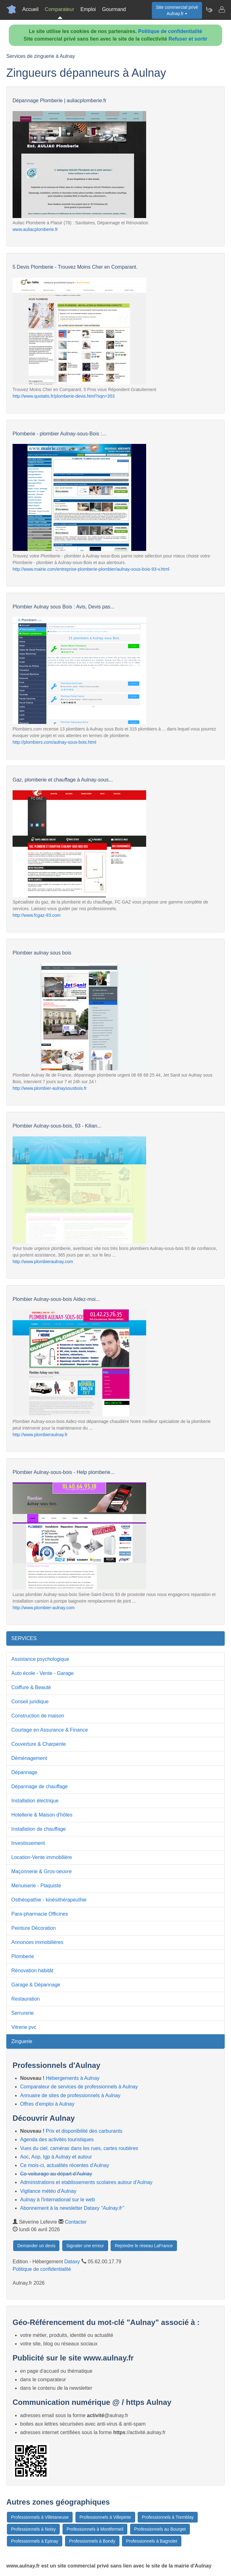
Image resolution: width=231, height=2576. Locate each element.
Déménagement (29, 1758)
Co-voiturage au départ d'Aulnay (56, 2173)
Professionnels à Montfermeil (95, 2529)
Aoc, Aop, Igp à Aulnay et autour (56, 2156)
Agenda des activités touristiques (57, 2139)
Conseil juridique (29, 1701)
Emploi (88, 9)
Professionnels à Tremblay (168, 2517)
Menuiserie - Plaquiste (36, 1885)
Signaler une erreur (85, 2245)
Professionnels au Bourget (160, 2529)
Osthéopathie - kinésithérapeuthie (48, 1899)
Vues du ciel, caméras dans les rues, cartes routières (79, 2148)
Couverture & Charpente (38, 1744)
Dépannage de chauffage (39, 1786)
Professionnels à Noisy (33, 2529)
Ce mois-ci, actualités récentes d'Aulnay (64, 2165)
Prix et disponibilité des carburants (84, 2131)
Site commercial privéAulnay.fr (177, 10)
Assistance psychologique (40, 1659)
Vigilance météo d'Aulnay (48, 2191)
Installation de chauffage (38, 1829)
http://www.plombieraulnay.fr (40, 1434)
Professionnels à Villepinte (105, 2517)
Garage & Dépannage (35, 1984)
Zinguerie (21, 2041)
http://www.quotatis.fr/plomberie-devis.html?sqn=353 (64, 396)
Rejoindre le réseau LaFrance (144, 2245)
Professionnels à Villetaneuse (40, 2517)
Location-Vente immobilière (41, 1857)
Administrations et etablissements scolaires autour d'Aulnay (86, 2182)
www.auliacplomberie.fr (35, 229)
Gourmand (114, 9)
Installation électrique (34, 1800)
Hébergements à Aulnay (73, 2078)
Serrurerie (22, 2013)
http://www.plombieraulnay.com (43, 1261)
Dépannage (24, 1772)
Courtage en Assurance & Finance (49, 1730)
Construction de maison (37, 1715)
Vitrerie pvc (23, 2027)
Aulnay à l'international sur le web (57, 2199)
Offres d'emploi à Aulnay (47, 2104)
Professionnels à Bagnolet (151, 2541)
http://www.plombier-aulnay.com (43, 1607)
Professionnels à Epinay (34, 2541)
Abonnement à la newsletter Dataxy (72, 2208)
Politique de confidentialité (170, 31)
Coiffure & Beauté (31, 1687)
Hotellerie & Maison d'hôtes (41, 1814)
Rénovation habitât (32, 1970)
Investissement (28, 1843)
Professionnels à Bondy (92, 2541)
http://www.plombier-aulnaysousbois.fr (50, 1088)
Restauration (25, 1999)
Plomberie (22, 1956)
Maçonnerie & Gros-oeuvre (41, 1871)
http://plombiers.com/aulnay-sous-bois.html (54, 742)
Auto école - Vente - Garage (42, 1673)
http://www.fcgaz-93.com (37, 915)
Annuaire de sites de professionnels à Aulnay (70, 2095)
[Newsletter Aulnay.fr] (209, 9)
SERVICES (24, 1638)
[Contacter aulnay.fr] (221, 9)
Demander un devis (36, 2245)
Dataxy (72, 2261)
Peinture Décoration (33, 1928)
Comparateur (59, 9)
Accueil (30, 9)
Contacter (75, 2222)
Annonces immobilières (37, 1942)
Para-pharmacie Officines (39, 1914)
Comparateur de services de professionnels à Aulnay (79, 2086)
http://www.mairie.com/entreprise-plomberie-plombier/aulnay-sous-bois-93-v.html (91, 569)
